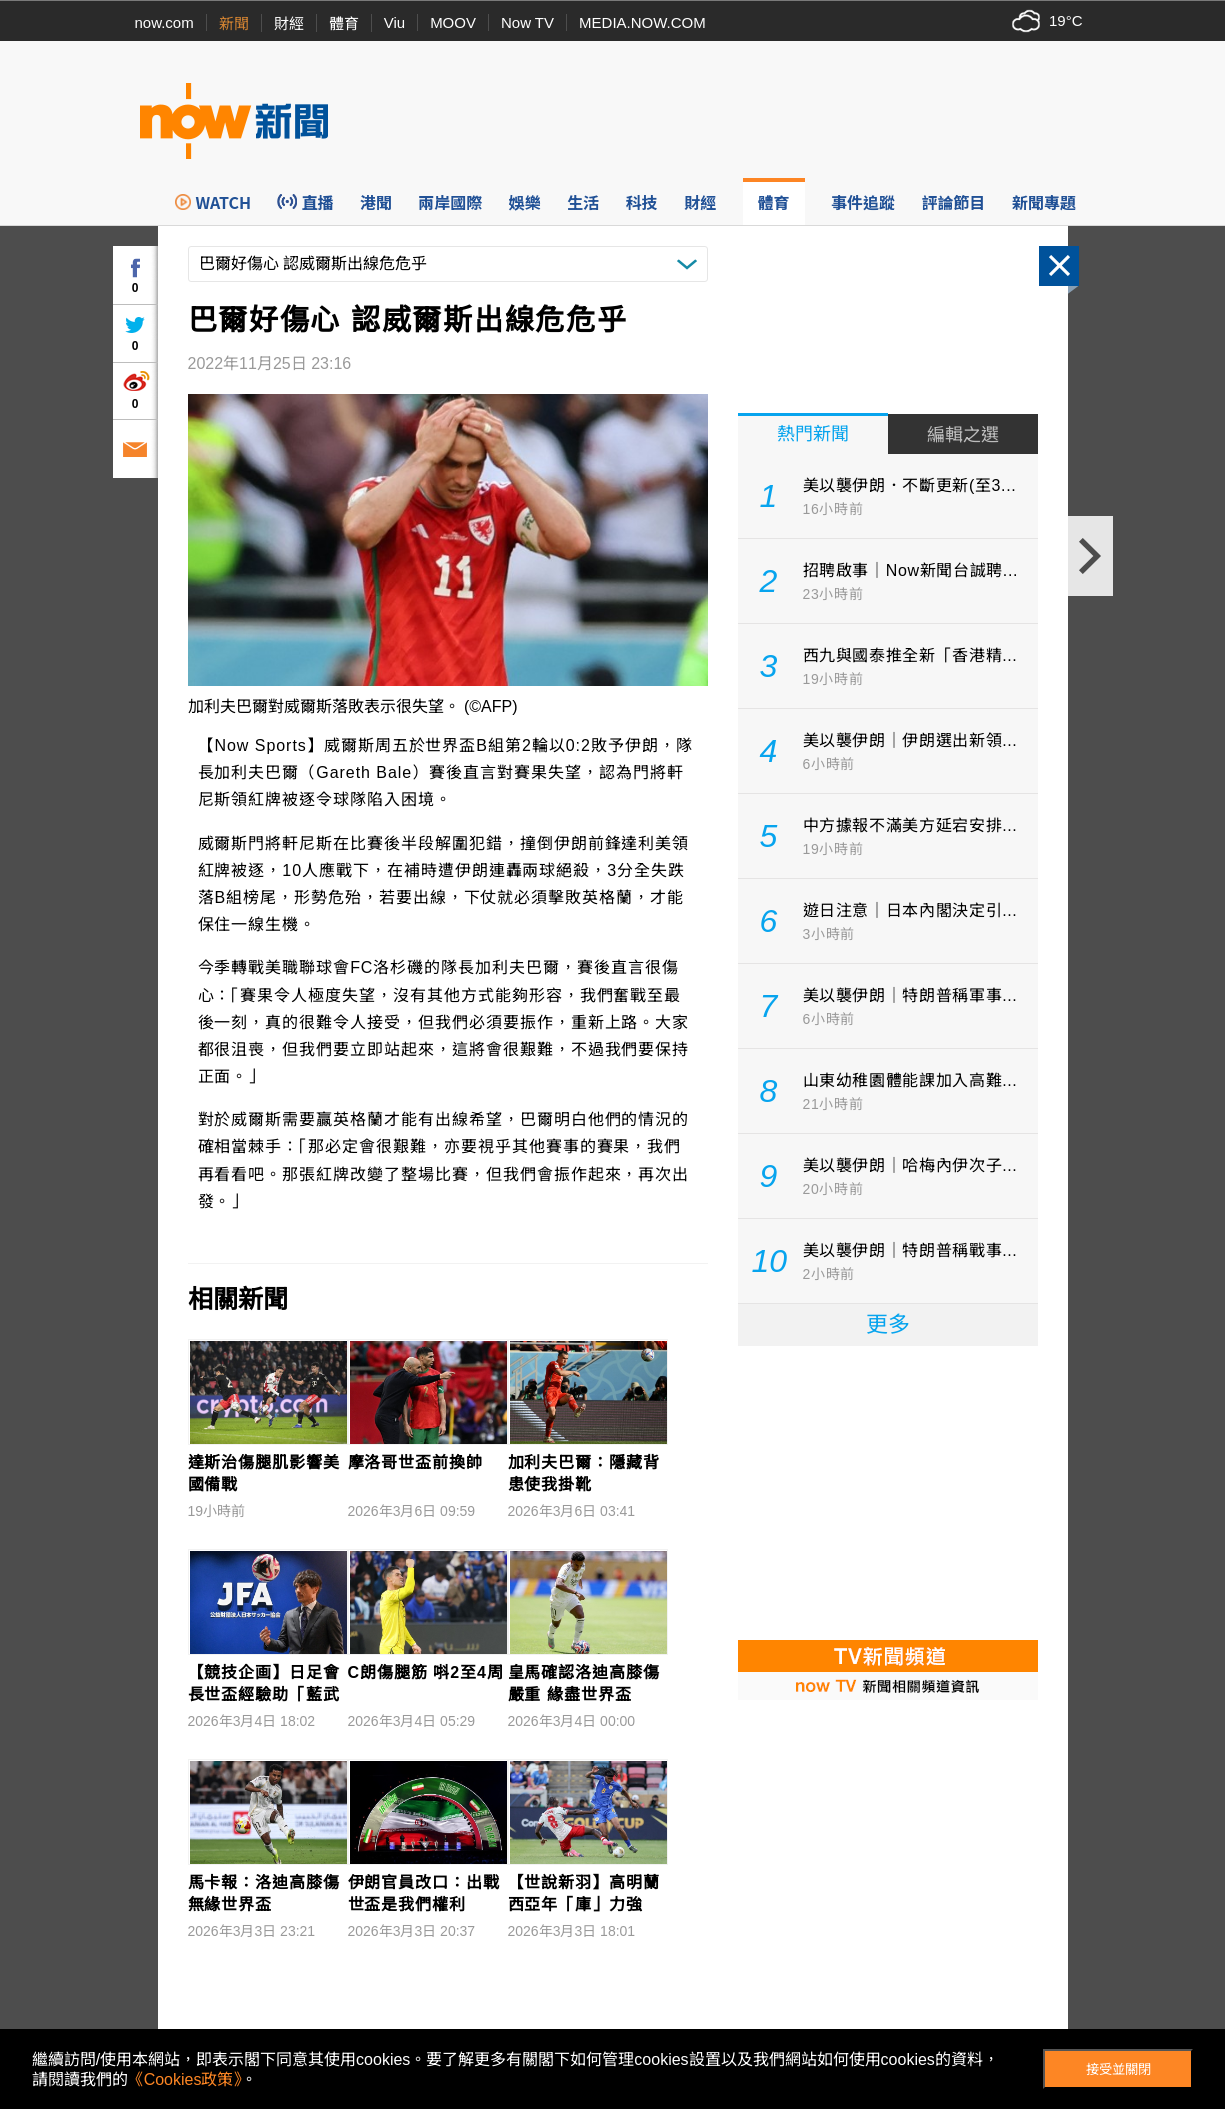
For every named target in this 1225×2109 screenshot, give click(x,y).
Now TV (527, 22)
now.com (164, 22)
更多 (888, 1324)
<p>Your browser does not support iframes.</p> (888, 1491)
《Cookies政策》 (185, 2079)
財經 (289, 23)
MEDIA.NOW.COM (642, 22)
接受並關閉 (1118, 2069)
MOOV (453, 22)
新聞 (234, 23)
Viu (394, 22)
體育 (344, 23)
